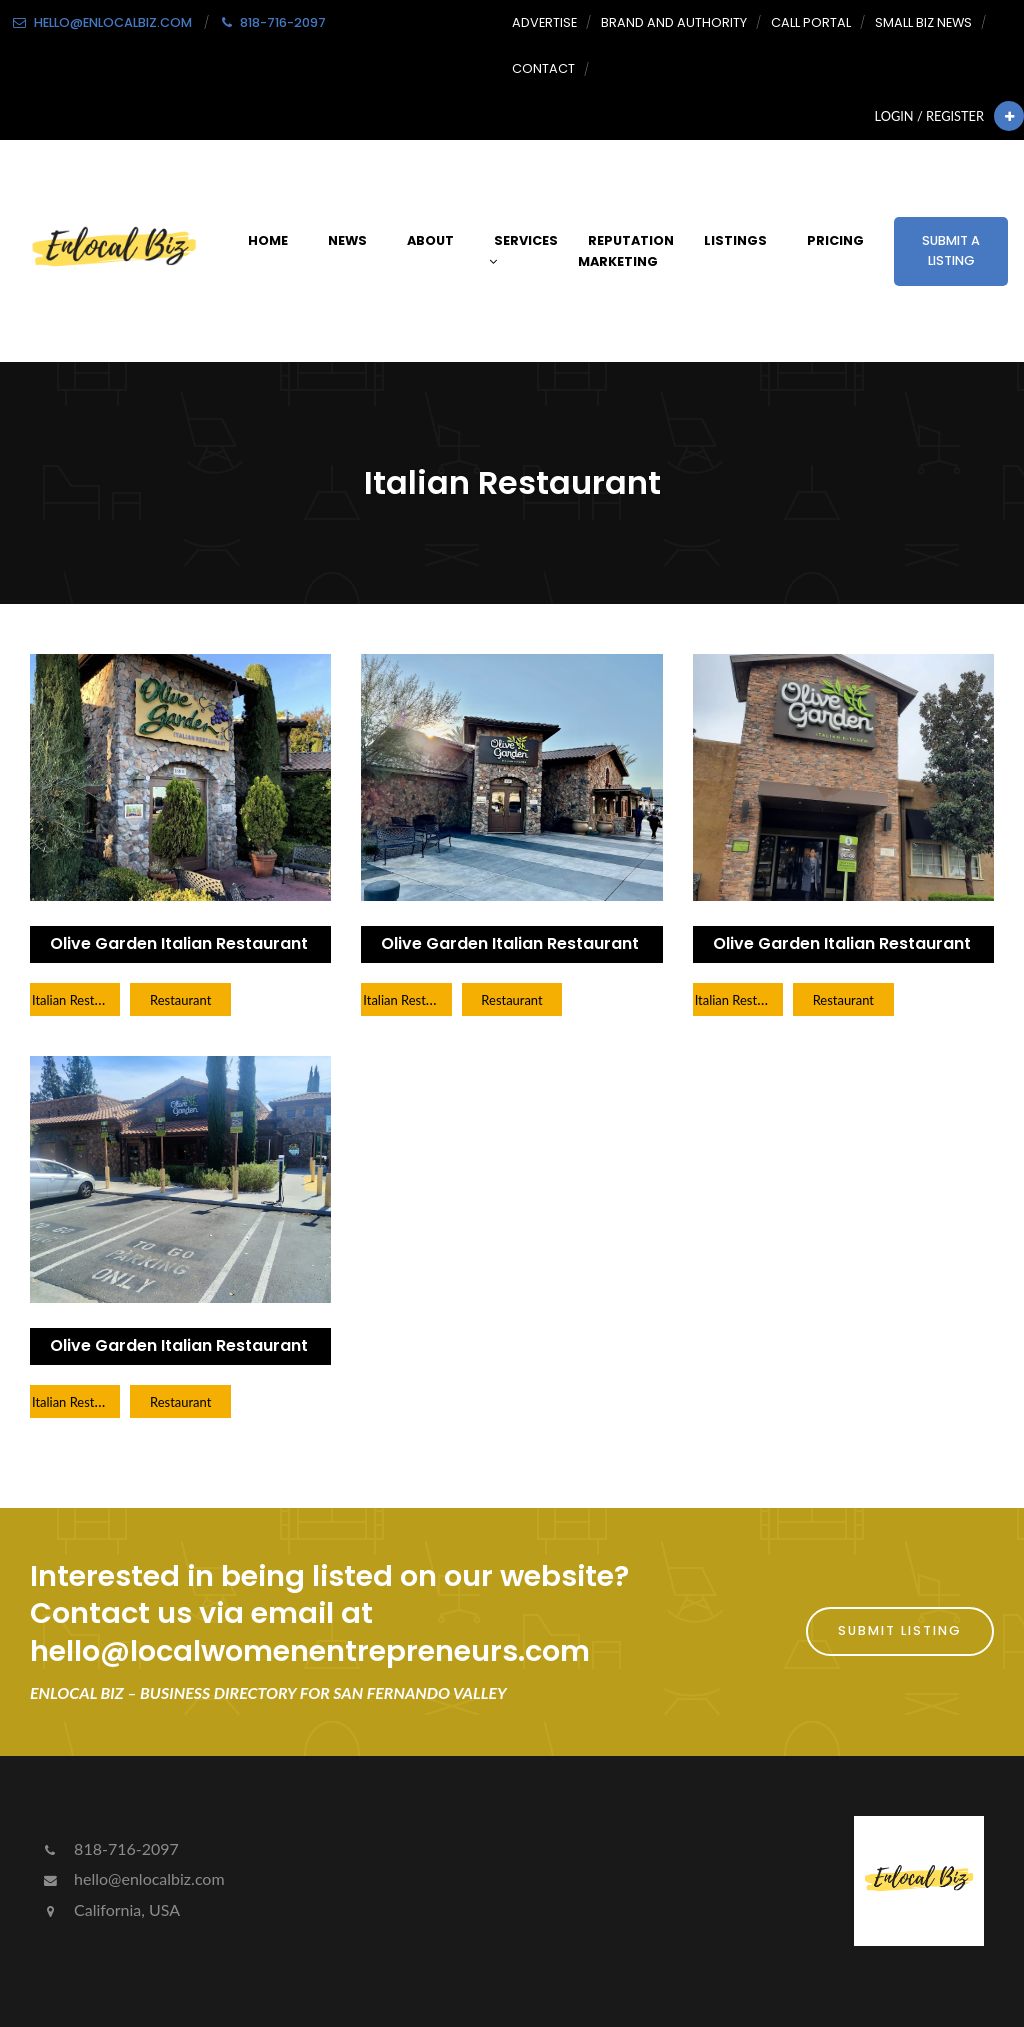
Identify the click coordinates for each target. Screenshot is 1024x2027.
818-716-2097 (109, 1848)
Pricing (835, 240)
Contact (543, 68)
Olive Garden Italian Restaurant (179, 943)
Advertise (544, 22)
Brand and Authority (674, 22)
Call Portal (811, 22)
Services (523, 250)
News (347, 240)
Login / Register (929, 116)
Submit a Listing (951, 250)
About (430, 240)
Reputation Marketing (626, 251)
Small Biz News (923, 22)
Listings (735, 240)
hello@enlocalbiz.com (132, 1878)
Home (268, 240)
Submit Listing (900, 1630)
